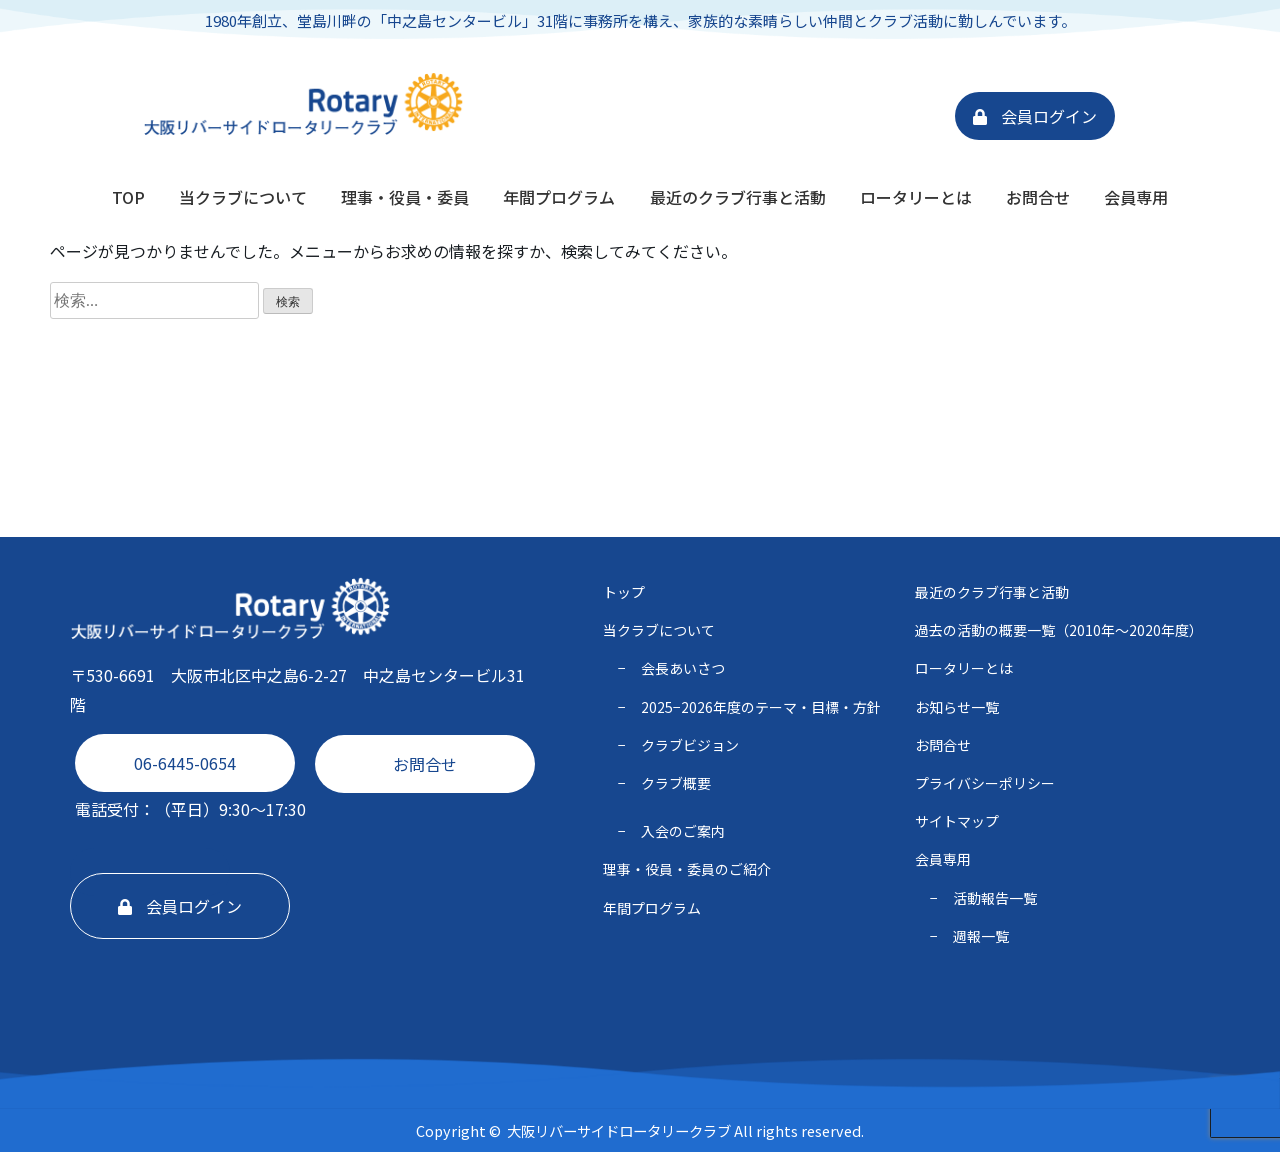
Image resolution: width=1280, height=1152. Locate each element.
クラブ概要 (676, 783)
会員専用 (1136, 197)
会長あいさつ (683, 668)
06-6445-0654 (185, 763)
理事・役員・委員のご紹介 (687, 869)
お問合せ (1038, 197)
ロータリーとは (916, 197)
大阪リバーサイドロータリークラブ (619, 1130)
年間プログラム (559, 197)
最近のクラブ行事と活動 (738, 197)
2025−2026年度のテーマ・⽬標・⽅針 (761, 707)
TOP (128, 197)
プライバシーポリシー (985, 783)
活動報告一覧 (995, 898)
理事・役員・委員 (405, 197)
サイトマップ (957, 821)
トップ (624, 592)
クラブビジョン (690, 745)
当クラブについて (243, 197)
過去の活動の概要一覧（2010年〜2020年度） (1059, 630)
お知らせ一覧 (957, 707)
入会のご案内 (683, 831)
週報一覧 (981, 936)
